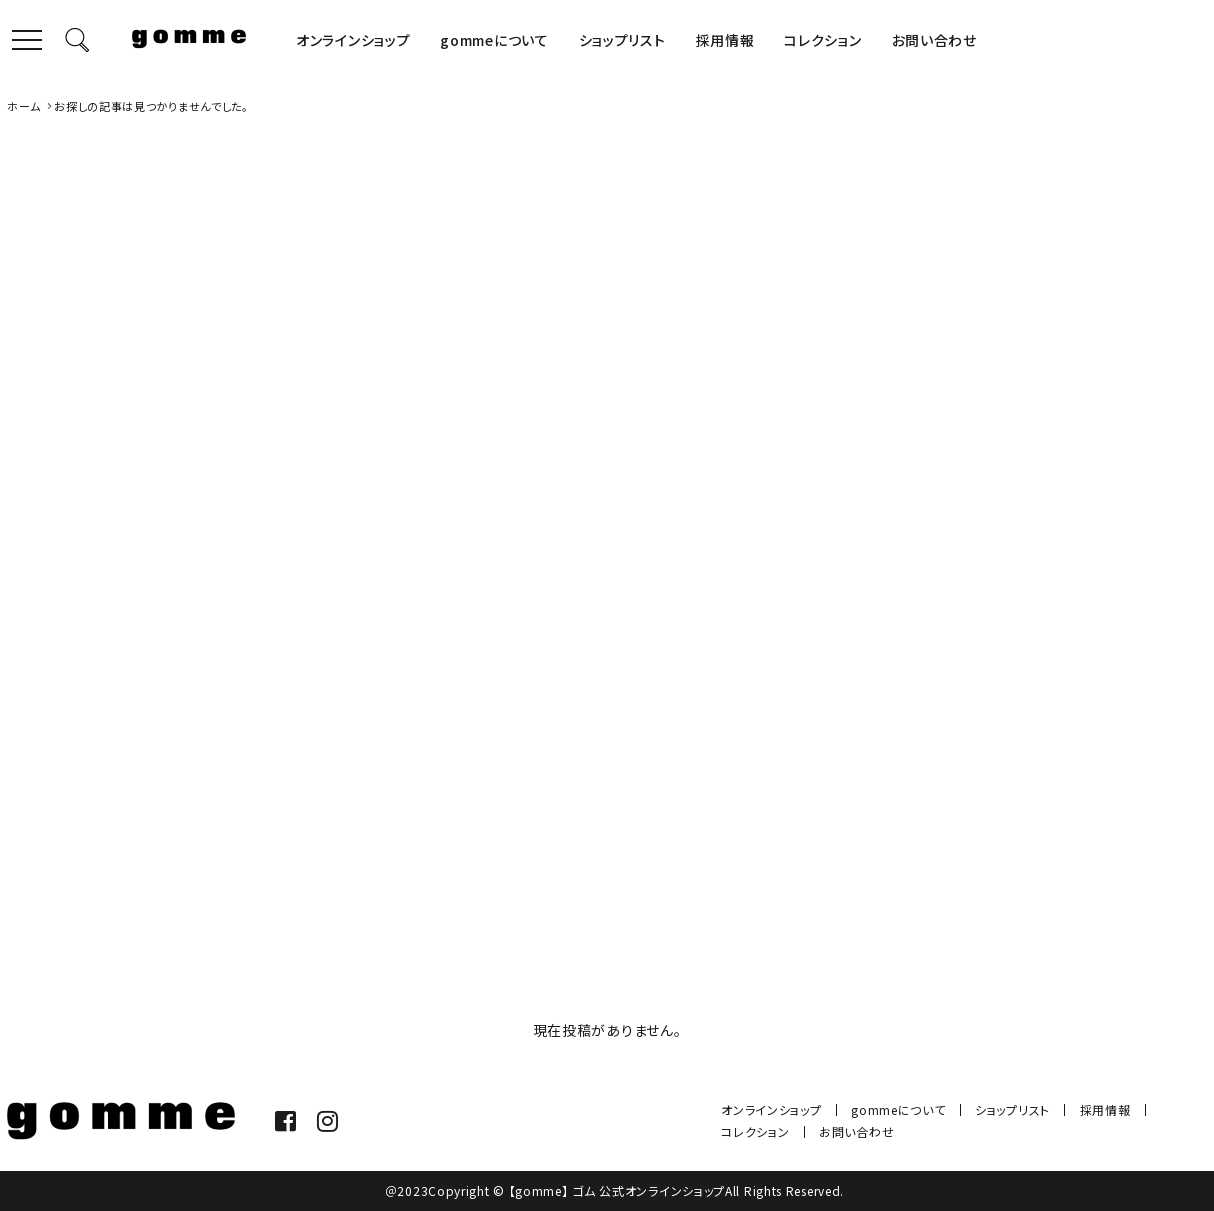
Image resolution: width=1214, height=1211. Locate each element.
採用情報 (725, 40)
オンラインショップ (353, 40)
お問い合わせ (934, 40)
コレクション (822, 40)
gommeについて (494, 40)
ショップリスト (622, 40)
